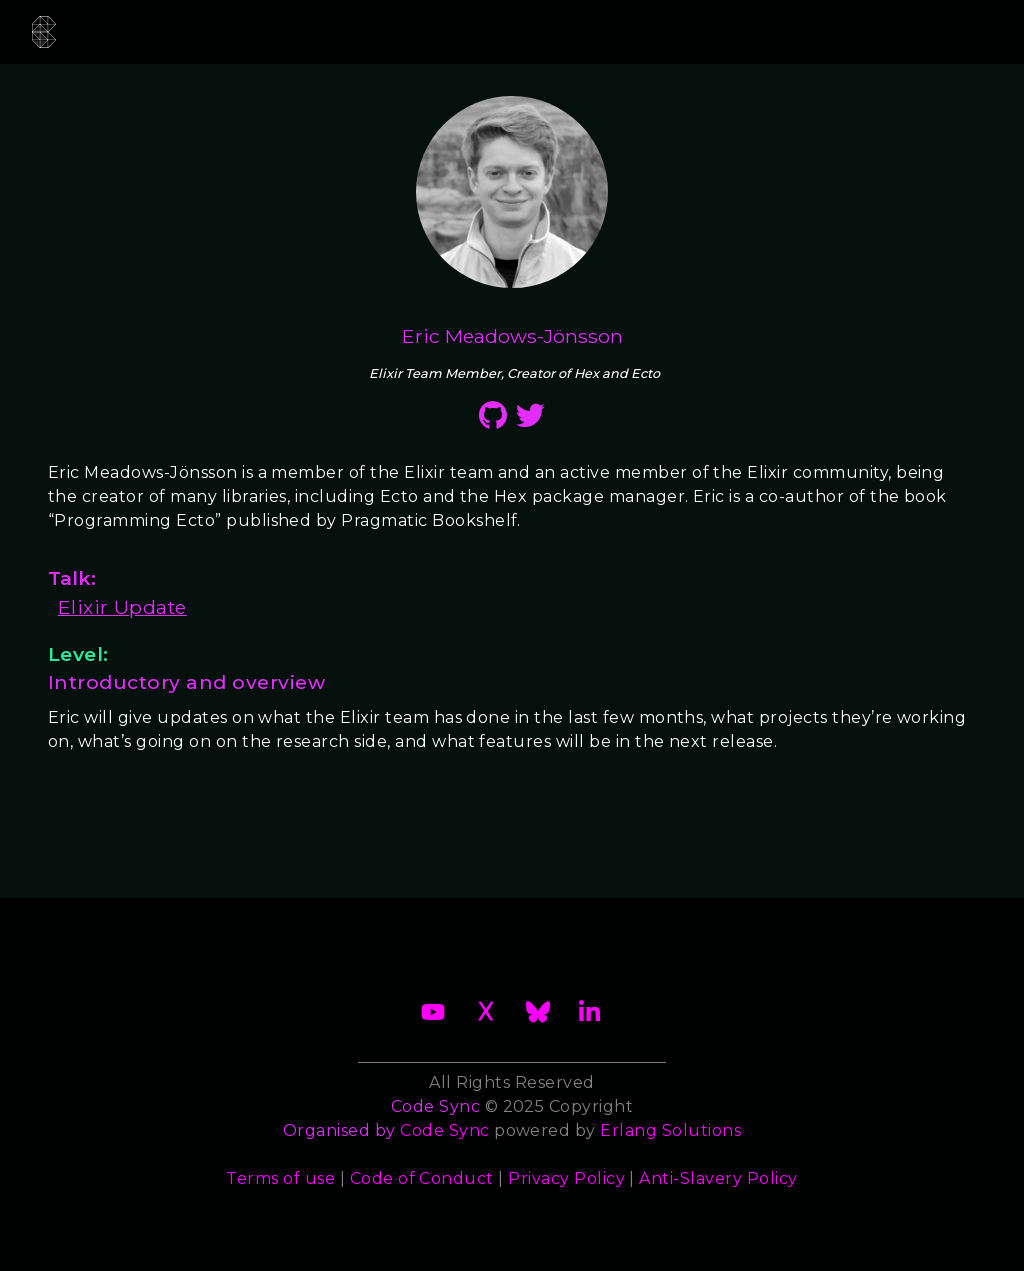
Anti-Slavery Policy (718, 1178)
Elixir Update (122, 607)
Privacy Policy (566, 1178)
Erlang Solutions (670, 1130)
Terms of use (280, 1178)
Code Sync (444, 1130)
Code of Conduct (422, 1178)
